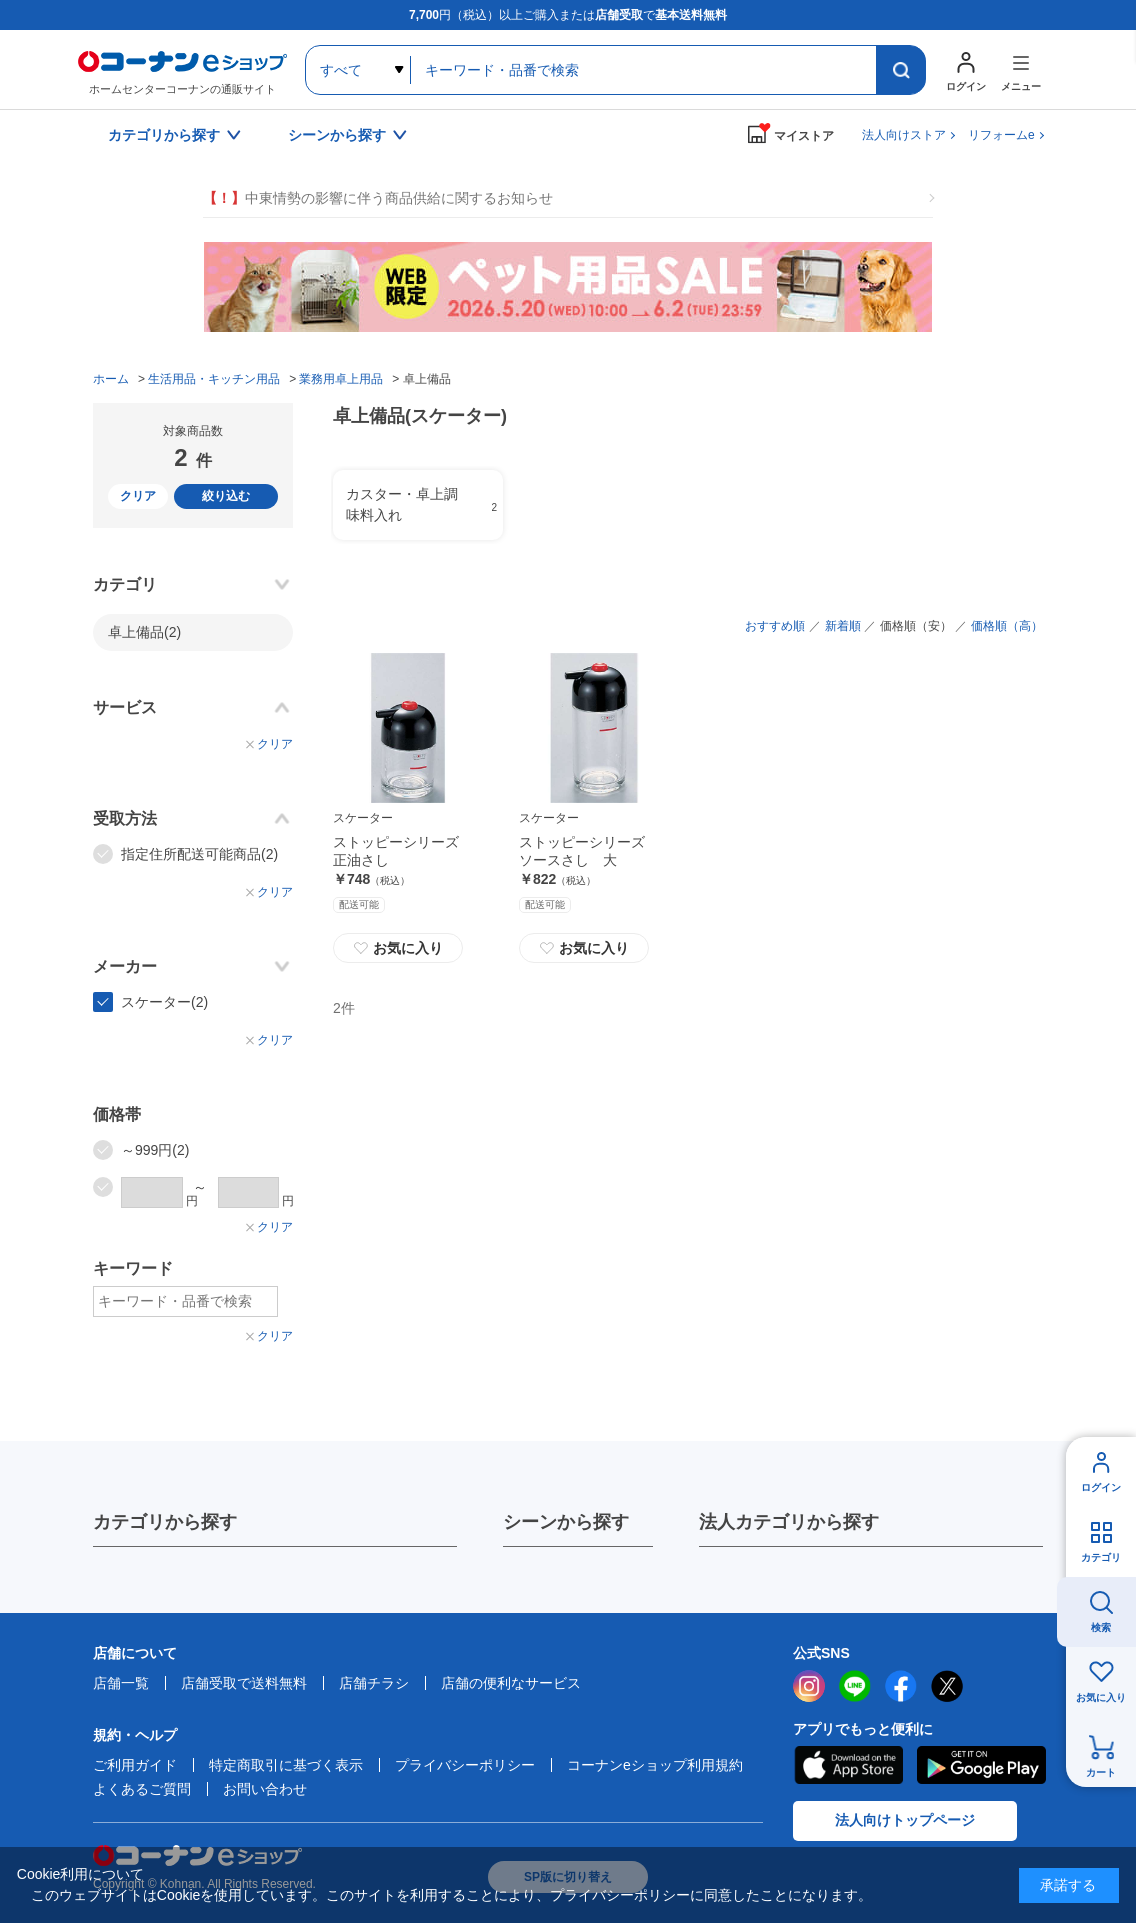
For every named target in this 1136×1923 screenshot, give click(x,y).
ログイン (1101, 1487)
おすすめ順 (775, 626)
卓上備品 (144, 632)
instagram (809, 1686)
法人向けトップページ (905, 1820)
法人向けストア (904, 135)
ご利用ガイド (135, 1765)
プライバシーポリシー (465, 1765)
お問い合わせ (265, 1789)
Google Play (981, 1765)
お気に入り (398, 948)
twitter (947, 1686)
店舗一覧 (121, 1683)
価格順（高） (1007, 626)
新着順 (843, 626)
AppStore (848, 1765)
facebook (901, 1686)
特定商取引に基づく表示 (286, 1765)
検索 (1101, 1627)
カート (1101, 1772)
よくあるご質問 (142, 1789)
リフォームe (1001, 135)
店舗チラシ (374, 1683)
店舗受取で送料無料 (244, 1683)
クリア (138, 496)
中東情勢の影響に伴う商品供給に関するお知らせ (378, 198)
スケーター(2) (164, 1002)
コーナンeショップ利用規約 (655, 1765)
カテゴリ (1101, 1557)
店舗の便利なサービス (511, 1683)
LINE (855, 1686)
